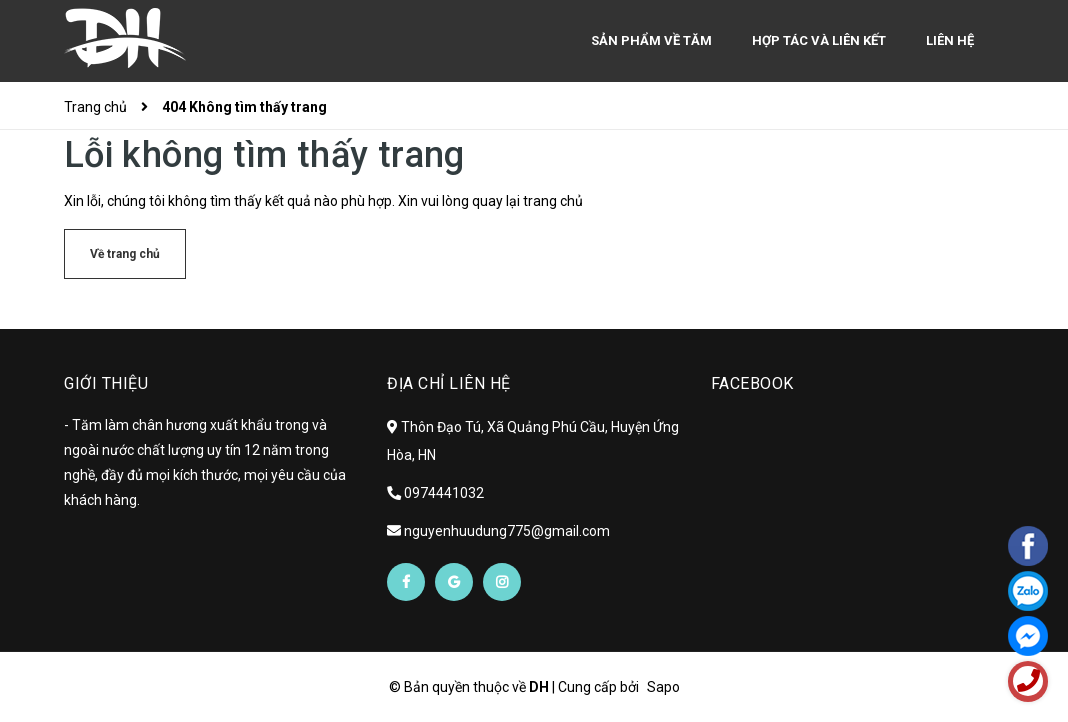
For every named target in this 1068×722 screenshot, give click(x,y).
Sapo (663, 687)
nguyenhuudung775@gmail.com (507, 531)
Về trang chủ (125, 254)
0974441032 (444, 493)
